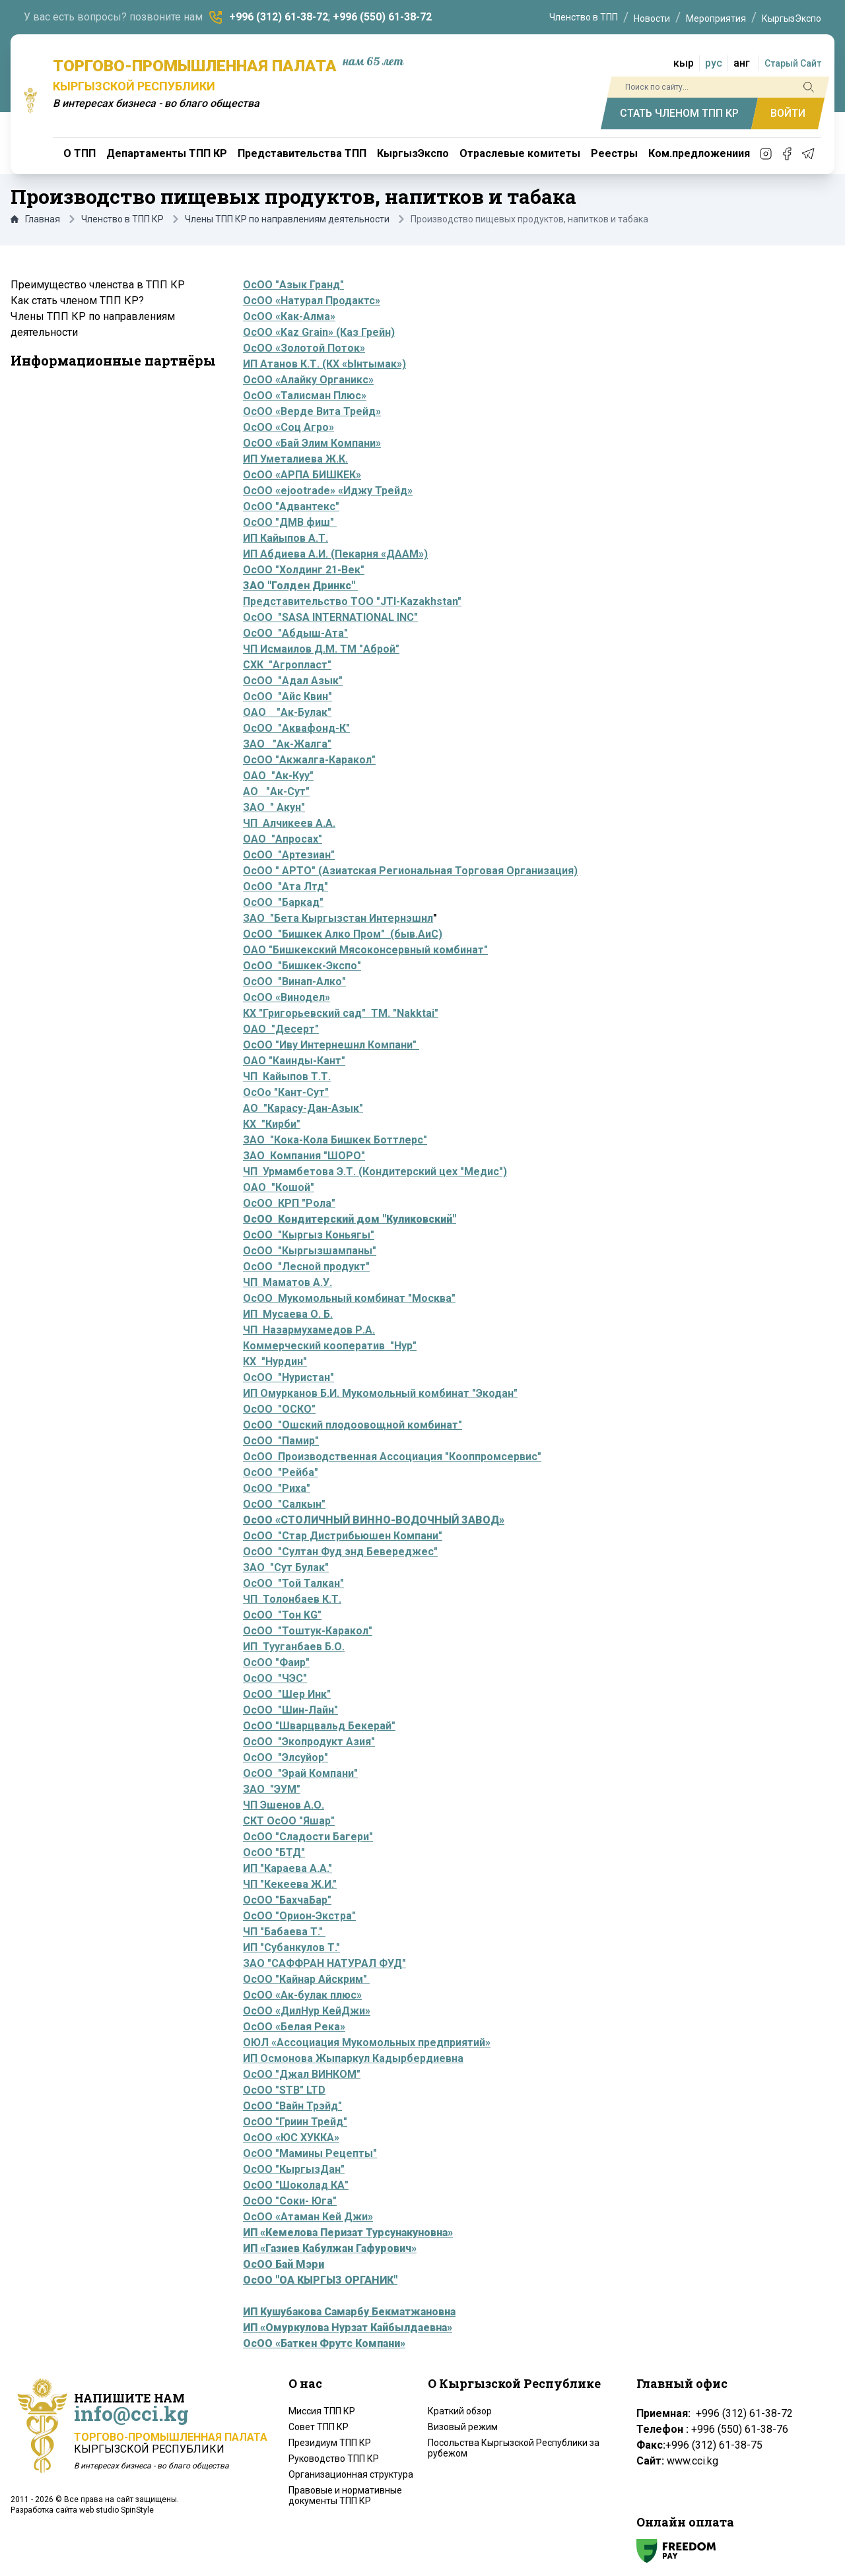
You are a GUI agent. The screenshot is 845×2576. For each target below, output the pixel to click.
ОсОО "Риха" (276, 1488)
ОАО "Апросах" (282, 839)
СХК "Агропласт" (287, 665)
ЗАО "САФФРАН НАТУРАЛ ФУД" (324, 1963)
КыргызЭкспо (791, 18)
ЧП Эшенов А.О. (283, 1805)
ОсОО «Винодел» (286, 997)
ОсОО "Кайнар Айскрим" (306, 1979)
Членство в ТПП (583, 17)
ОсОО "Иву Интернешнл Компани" (331, 1045)
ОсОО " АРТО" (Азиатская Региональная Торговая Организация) (410, 870)
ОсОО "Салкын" (284, 1504)
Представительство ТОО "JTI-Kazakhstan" (352, 601)
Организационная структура (350, 2474)
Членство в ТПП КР (122, 219)
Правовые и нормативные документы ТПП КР (345, 2495)
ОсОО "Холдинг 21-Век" (303, 570)
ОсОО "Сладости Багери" (308, 1836)
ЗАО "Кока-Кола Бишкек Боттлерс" (335, 1140)
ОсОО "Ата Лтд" (285, 886)
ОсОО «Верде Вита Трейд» (312, 411)
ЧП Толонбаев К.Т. (292, 1599)
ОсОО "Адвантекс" (291, 506)
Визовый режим (463, 2427)
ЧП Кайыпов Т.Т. (287, 1076)
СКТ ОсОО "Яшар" (289, 1821)
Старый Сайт (792, 63)
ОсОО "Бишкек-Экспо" (302, 965)
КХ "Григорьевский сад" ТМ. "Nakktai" (340, 1013)
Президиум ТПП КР (329, 2442)
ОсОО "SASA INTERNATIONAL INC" (330, 617)
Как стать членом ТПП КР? (77, 300)
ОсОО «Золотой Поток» (304, 348)
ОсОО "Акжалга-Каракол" (309, 760)
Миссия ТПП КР (321, 2411)
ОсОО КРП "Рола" (289, 1203)
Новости (652, 18)
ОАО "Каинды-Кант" (294, 1060)
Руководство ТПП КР (333, 2458)
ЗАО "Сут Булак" (286, 1567)
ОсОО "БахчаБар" (287, 1900)
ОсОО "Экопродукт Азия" (309, 1741)
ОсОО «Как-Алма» (289, 316)
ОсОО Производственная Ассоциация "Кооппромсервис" (392, 1456)
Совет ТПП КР (318, 2427)
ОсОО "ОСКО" (279, 1409)
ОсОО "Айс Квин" (287, 696)
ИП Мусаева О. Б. (288, 1314)
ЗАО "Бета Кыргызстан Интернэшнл (338, 918)
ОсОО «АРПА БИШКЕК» (302, 474)
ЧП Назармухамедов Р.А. (309, 1330)
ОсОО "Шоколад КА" (296, 2185)
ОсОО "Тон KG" (282, 1615)
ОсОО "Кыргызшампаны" (309, 1250)
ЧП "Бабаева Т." (284, 1931)
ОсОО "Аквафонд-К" (296, 728)
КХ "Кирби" (271, 1124)
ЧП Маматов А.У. (287, 1282)
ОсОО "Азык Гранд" (293, 284)
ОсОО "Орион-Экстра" (299, 1916)
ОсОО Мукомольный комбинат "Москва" (349, 1298)
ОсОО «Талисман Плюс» (304, 395)
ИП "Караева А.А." (287, 1868)
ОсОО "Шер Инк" (287, 1694)
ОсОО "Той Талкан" (293, 1583)
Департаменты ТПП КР (166, 153)
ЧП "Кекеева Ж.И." (290, 1884)
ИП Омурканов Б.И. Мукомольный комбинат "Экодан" (380, 1393)
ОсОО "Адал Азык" (293, 680)
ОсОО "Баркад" (283, 902)
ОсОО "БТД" (274, 1852)
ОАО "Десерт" (281, 1029)
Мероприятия (716, 18)
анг (741, 63)
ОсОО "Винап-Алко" (294, 981)
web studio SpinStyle (116, 2510)
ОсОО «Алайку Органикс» (308, 379)
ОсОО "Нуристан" (288, 1377)
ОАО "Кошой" (278, 1187)
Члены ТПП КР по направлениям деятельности (287, 219)
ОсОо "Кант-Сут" (286, 1092)
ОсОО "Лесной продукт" (306, 1266)
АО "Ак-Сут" (276, 791)
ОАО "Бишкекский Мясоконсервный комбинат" (365, 950)
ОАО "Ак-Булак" (287, 712)
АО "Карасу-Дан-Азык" (303, 1108)
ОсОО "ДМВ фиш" (290, 522)
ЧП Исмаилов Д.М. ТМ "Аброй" (321, 649)
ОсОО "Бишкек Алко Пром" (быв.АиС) (342, 934)
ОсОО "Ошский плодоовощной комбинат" (352, 1425)
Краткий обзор (460, 2411)
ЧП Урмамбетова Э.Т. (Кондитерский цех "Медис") (375, 1171)
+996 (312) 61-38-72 (278, 17)
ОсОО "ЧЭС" (275, 1678)
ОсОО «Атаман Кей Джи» (308, 2216)
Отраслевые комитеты (519, 153)
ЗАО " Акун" (274, 807)
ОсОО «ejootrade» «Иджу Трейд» (328, 490)
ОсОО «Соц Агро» (288, 427)
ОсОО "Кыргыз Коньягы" (308, 1235)
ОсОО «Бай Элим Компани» (312, 443)
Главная (35, 219)
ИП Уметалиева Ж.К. (295, 459)
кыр (683, 63)
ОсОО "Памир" (281, 1440)
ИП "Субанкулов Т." (291, 1947)
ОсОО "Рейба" (280, 1472)
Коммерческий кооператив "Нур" (330, 1345)
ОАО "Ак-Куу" (278, 775)
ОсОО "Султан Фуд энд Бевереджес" (340, 1551)
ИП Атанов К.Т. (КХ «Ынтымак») (324, 364)
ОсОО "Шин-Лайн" (290, 1710)
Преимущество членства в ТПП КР (98, 284)
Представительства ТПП (302, 153)
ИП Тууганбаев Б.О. (294, 1646)
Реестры (614, 153)
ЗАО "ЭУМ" (271, 1789)
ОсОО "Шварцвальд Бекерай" (319, 1726)
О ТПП (79, 153)
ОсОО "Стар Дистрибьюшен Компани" (342, 1536)
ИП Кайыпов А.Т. (285, 538)
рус (713, 63)
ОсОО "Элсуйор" (285, 1757)
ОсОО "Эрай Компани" (300, 1773)
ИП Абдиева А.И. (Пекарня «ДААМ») (335, 554)
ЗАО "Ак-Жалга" (287, 744)
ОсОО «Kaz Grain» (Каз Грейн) (319, 332)
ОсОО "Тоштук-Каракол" (307, 1631)
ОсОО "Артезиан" (289, 855)
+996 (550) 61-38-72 (382, 17)
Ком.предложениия (699, 153)
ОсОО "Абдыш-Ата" (295, 633)
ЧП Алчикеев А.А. (289, 823)
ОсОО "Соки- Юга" (290, 2201)
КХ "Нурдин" (275, 1361)
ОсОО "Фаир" (276, 1662)
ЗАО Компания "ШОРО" (304, 1155)
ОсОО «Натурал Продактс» (311, 300)
